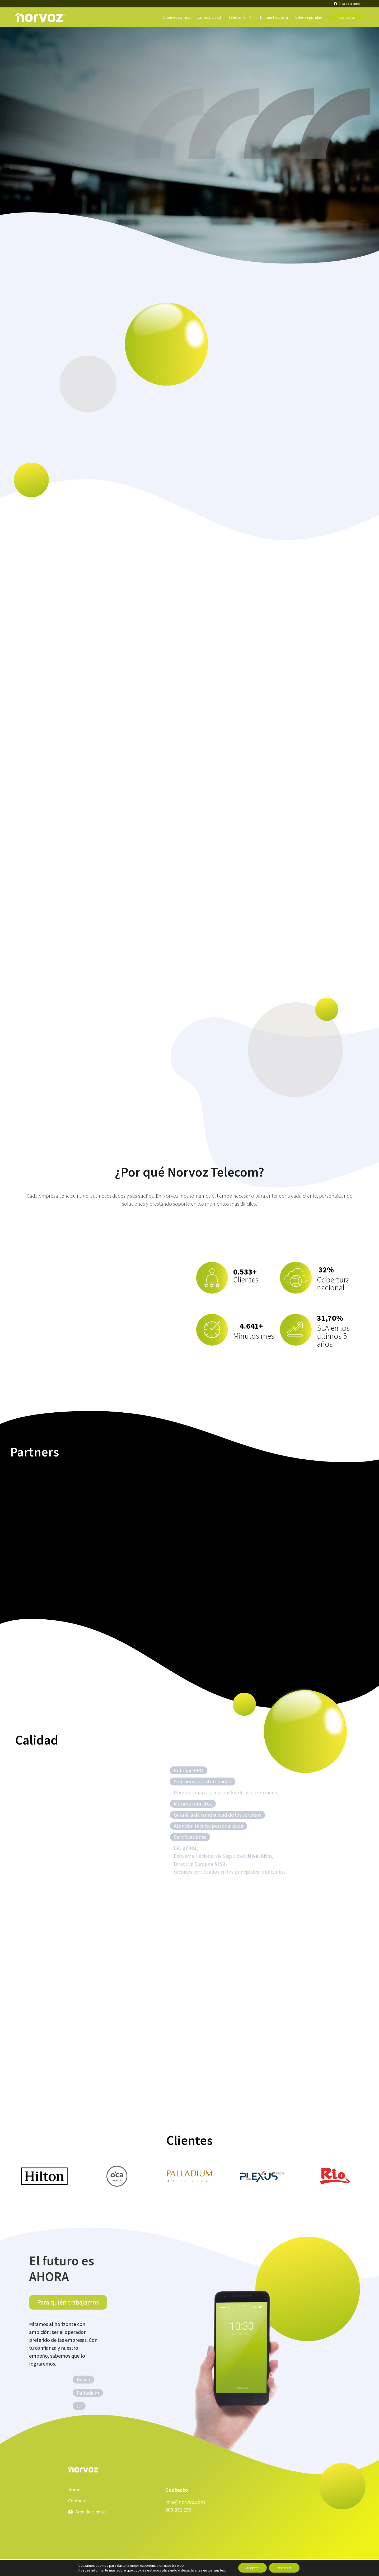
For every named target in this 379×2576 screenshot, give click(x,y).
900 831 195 (178, 2509)
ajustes (219, 2570)
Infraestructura (274, 17)
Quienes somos (176, 17)
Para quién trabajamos (68, 2302)
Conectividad (209, 17)
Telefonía (242, 17)
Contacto (346, 17)
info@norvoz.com (185, 2501)
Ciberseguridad (308, 17)
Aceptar (252, 2567)
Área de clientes (91, 2512)
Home (74, 2489)
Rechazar (284, 2567)
